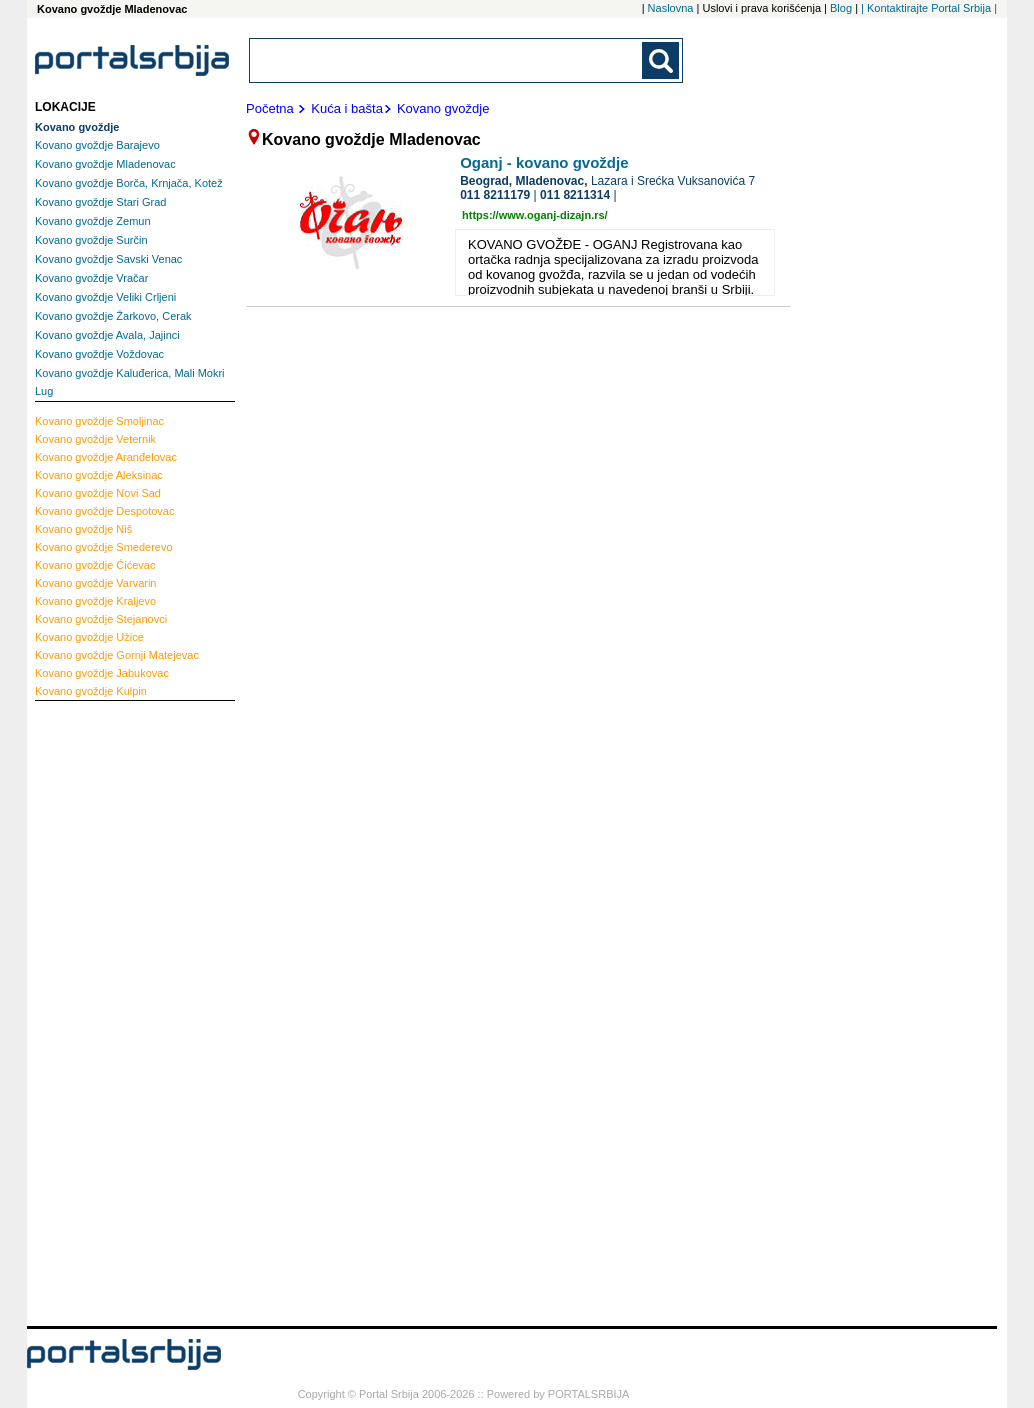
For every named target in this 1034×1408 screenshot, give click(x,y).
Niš (83, 529)
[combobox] (447, 60)
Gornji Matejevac (117, 655)
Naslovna (671, 8)
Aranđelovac (106, 457)
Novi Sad (98, 493)
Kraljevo (95, 601)
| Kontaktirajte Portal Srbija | (929, 8)
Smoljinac (99, 421)
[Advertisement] (115, 1011)
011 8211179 (495, 195)
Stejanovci (101, 619)
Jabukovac (102, 673)
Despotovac (104, 511)
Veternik (95, 439)
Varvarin (96, 583)
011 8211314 (575, 195)
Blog (841, 8)
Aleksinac (99, 475)
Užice (89, 637)
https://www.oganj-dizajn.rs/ (535, 215)
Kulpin (91, 691)
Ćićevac (95, 565)
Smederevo (104, 547)
